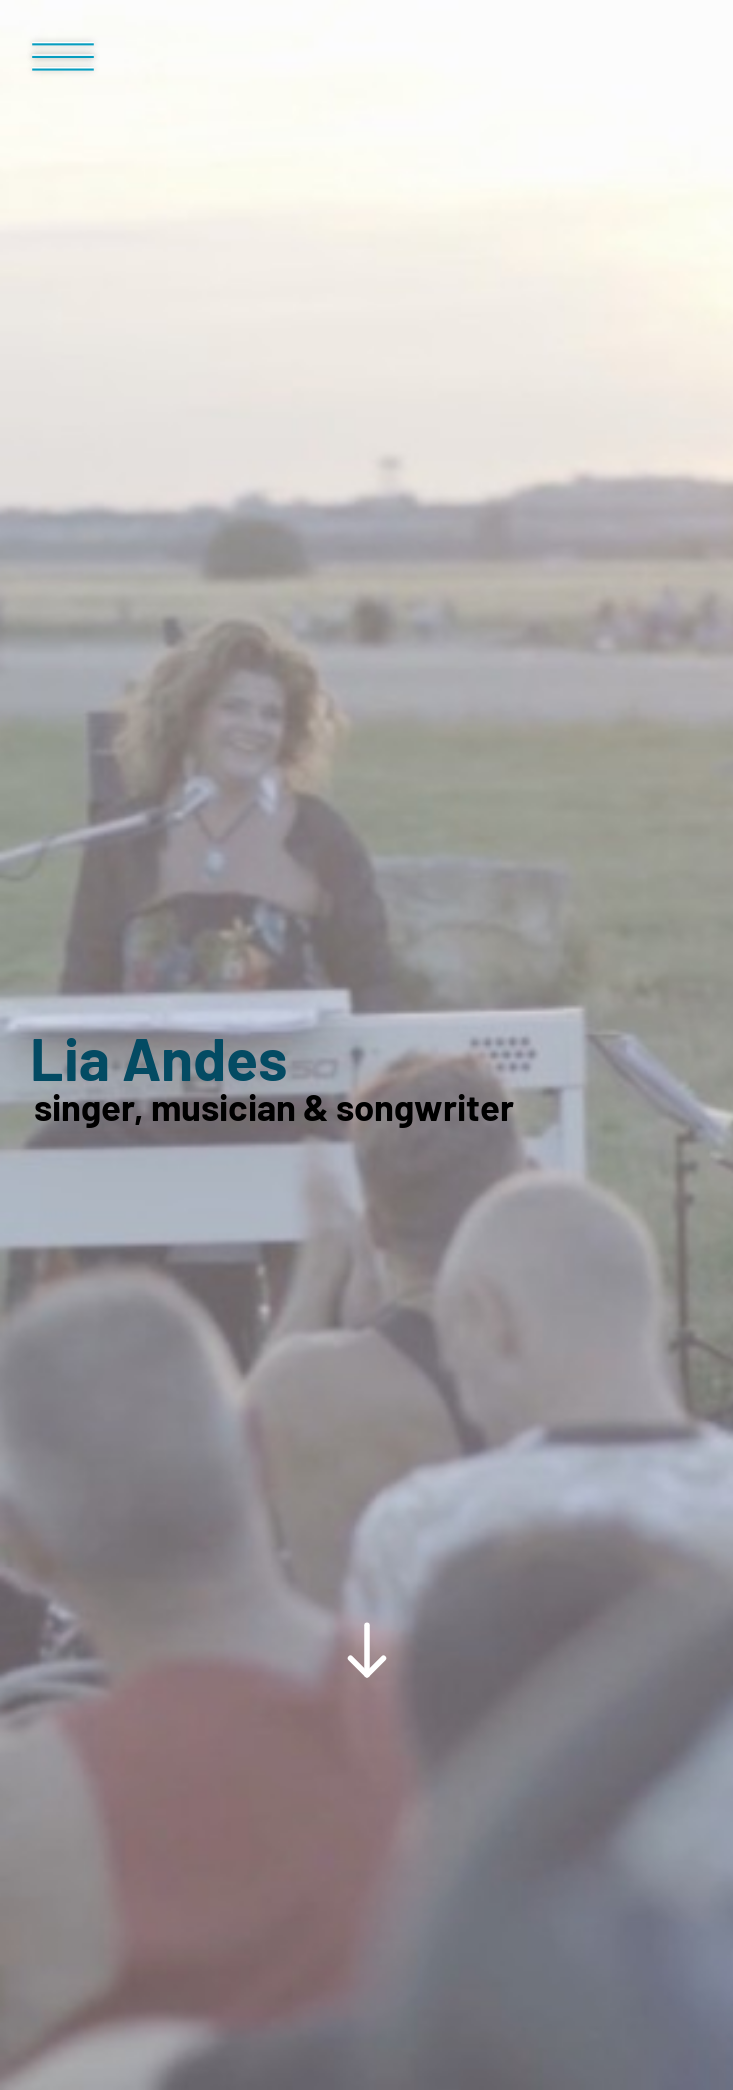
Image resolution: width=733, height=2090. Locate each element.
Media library (160, 1583)
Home (58, 1583)
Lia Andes (158, 779)
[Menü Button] (63, 65)
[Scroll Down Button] (366, 1233)
